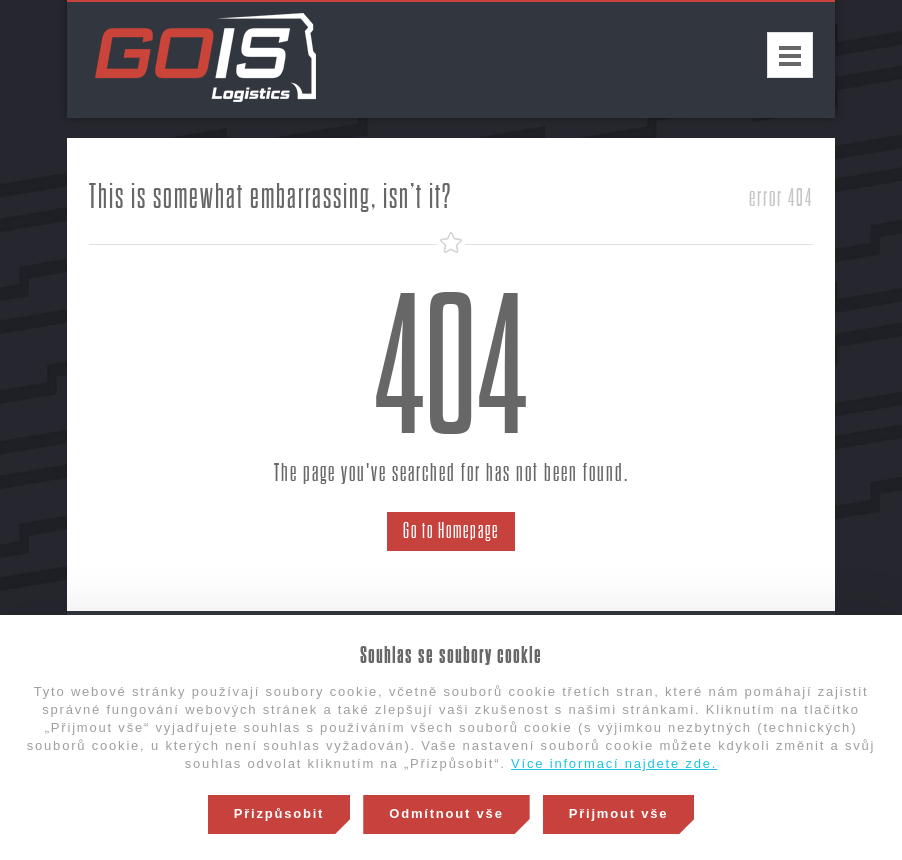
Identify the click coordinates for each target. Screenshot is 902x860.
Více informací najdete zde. (614, 763)
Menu (790, 55)
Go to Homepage (451, 531)
